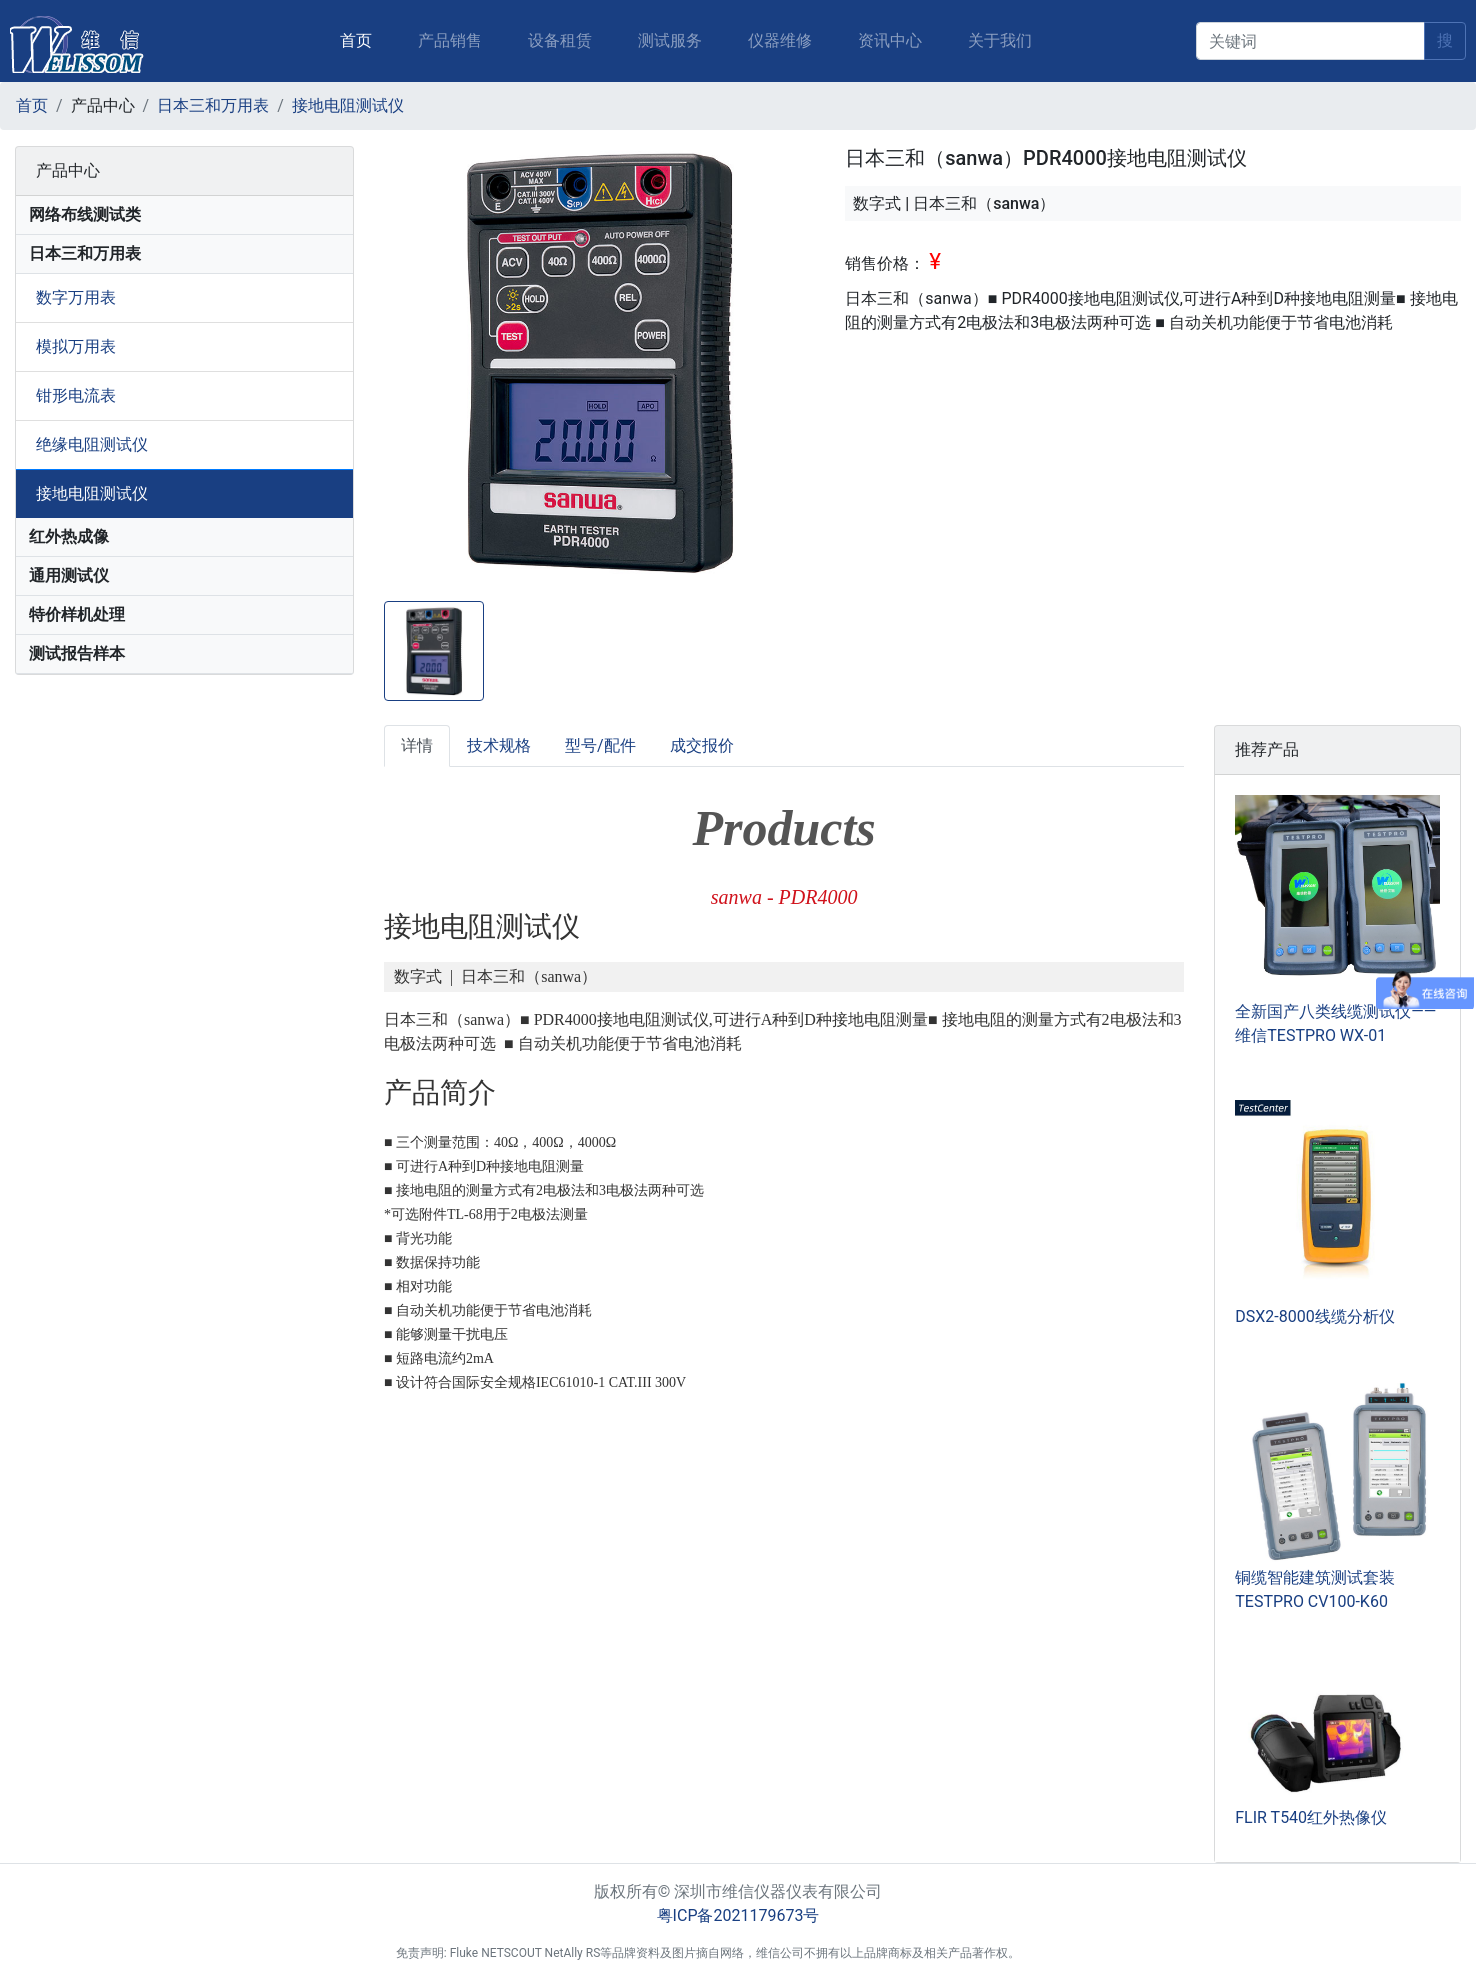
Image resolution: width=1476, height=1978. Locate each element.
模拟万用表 (76, 346)
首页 (360, 28)
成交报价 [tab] (702, 745)
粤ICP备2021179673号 (738, 1915)
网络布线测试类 (85, 214)
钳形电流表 (76, 395)
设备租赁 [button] (560, 40)
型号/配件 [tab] (600, 745)
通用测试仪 (69, 575)
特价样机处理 (77, 614)
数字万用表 (76, 297)
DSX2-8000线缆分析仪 (1314, 1316)
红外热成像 (69, 536)
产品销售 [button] (450, 40)
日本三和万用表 (213, 105)
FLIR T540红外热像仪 (1311, 1817)
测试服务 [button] (670, 40)
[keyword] (1310, 41)
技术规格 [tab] (499, 745)
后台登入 (1056, 1953)
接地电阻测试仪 (348, 105)
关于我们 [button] (1000, 40)
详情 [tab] (417, 745)
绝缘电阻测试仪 (92, 444)
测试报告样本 (77, 653)
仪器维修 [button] (780, 40)
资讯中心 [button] (890, 40)
